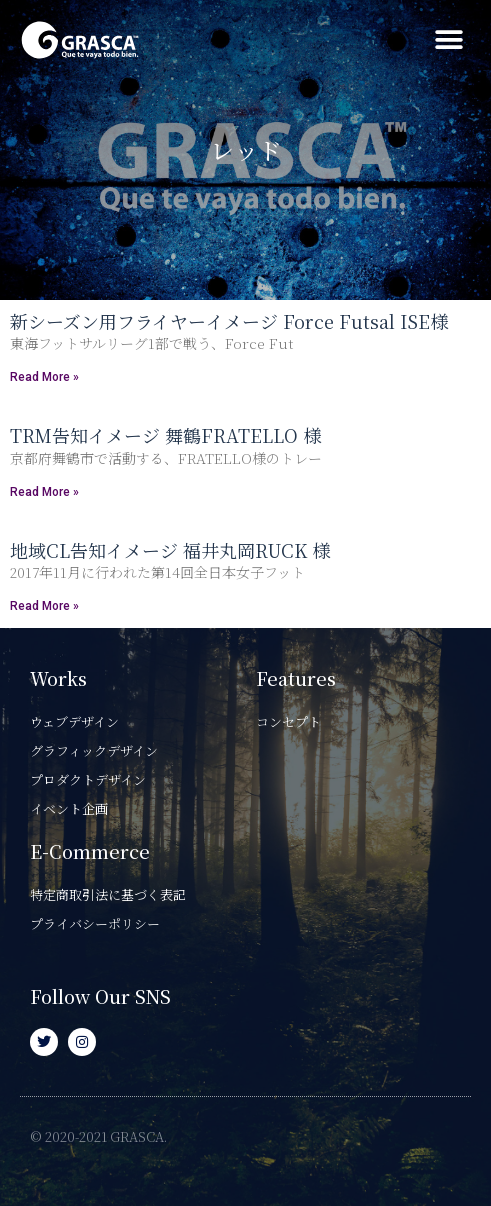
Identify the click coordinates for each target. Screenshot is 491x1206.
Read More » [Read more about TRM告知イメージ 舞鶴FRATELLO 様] (44, 492)
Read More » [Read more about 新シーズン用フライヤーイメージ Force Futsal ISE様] (44, 377)
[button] (448, 40)
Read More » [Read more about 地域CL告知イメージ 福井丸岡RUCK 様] (44, 606)
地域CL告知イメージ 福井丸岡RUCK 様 (170, 550)
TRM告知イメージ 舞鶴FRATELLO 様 (165, 435)
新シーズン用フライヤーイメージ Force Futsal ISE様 (229, 321)
